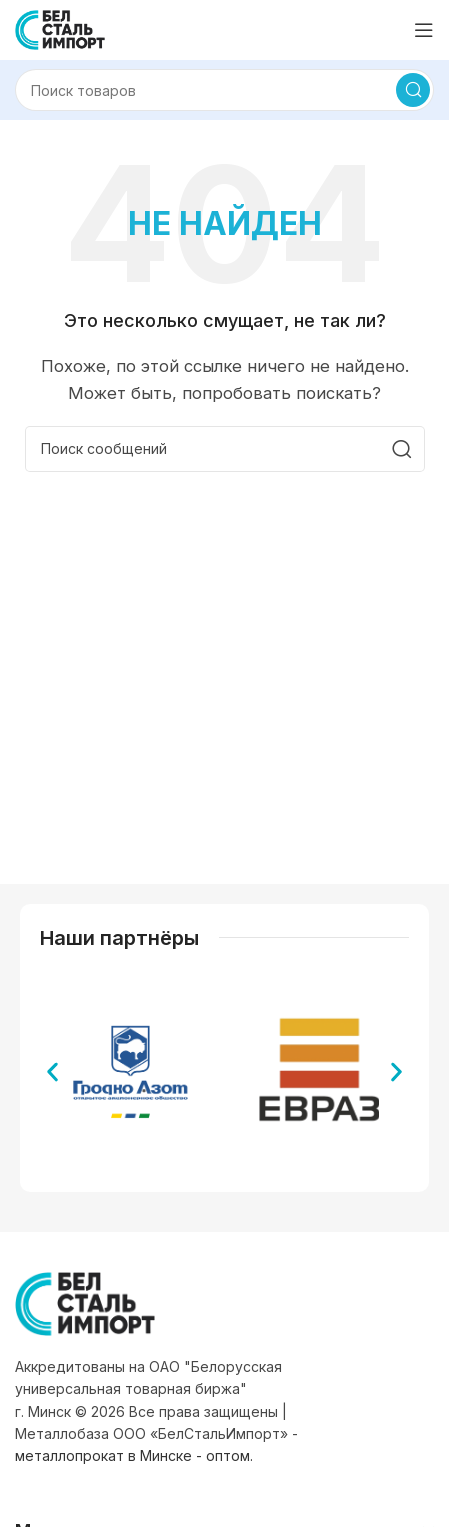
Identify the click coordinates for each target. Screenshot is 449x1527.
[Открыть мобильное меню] (424, 30)
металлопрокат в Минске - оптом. (134, 1455)
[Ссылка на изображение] (85, 1302)
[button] (52, 1071)
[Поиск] (224, 90)
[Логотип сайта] (60, 28)
